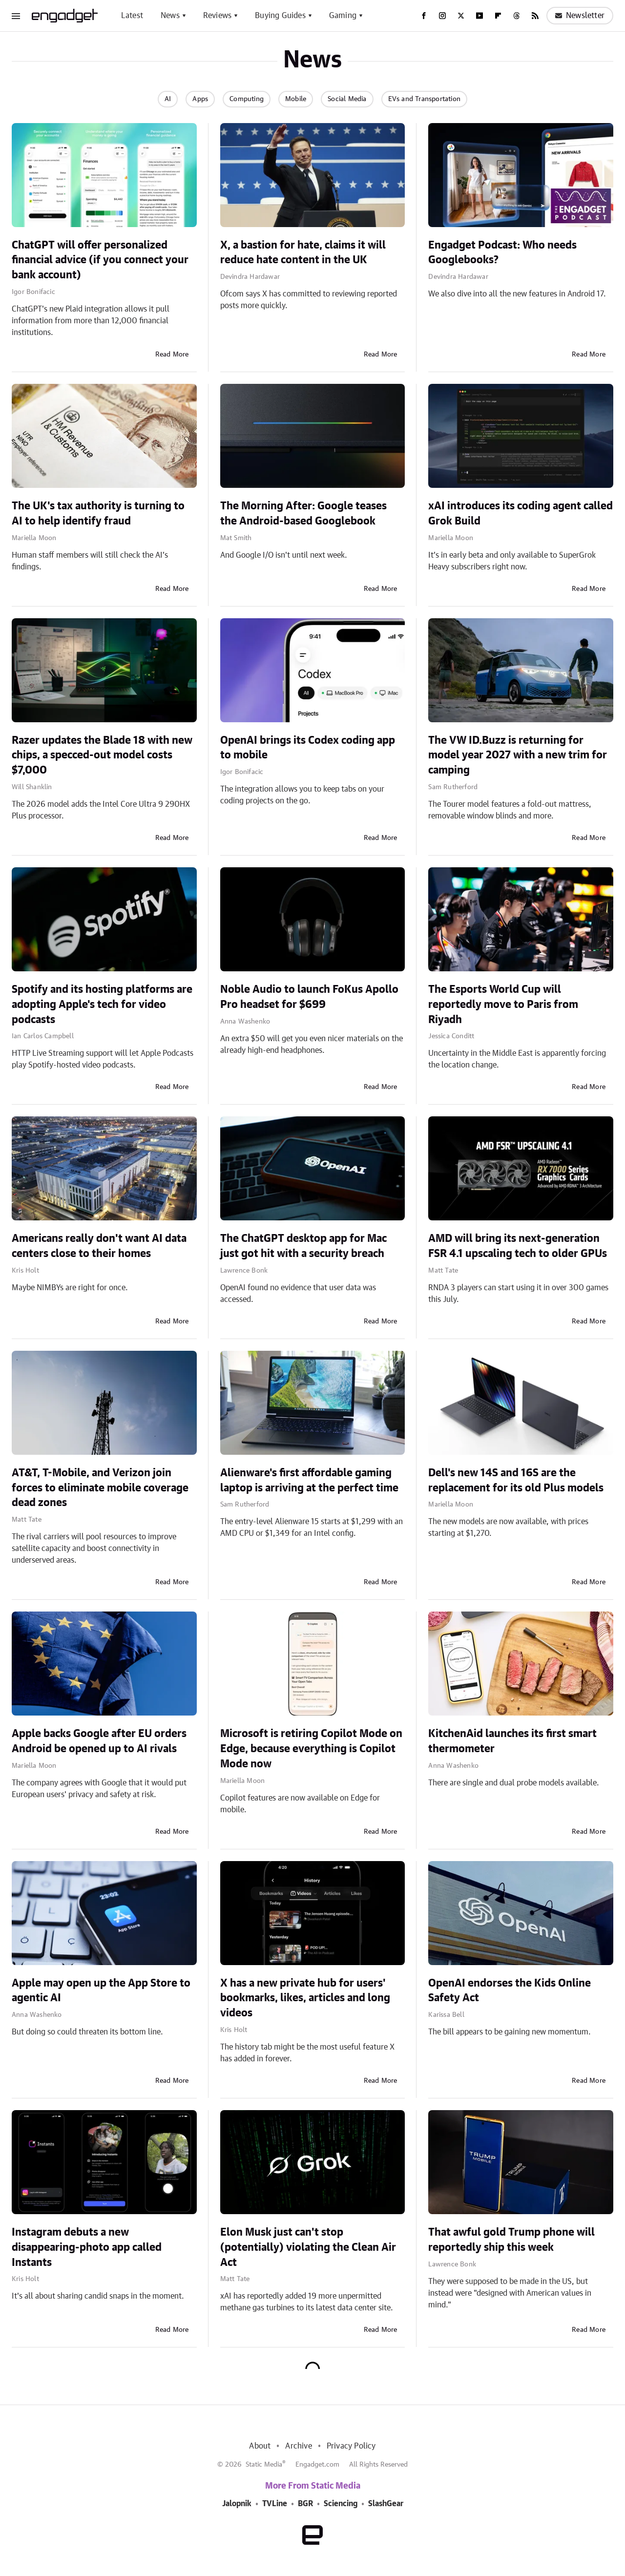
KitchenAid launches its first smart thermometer (512, 1741)
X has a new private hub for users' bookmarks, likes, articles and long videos (305, 1998)
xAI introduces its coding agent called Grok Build (520, 513)
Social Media (347, 99)
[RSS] (535, 15)
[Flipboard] (498, 15)
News (170, 16)
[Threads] (516, 15)
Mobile (295, 99)
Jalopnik (236, 2504)
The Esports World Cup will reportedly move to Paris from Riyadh (503, 1004)
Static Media (264, 2464)
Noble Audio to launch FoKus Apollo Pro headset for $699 (309, 997)
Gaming (342, 16)
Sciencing (340, 2504)
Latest (132, 16)
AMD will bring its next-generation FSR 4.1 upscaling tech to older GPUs (517, 1246)
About (260, 2446)
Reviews (217, 16)
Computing (246, 99)
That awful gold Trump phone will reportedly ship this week (511, 2240)
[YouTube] (479, 15)
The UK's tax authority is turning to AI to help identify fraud (98, 513)
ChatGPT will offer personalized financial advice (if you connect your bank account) (100, 260)
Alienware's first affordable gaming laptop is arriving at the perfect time (309, 1480)
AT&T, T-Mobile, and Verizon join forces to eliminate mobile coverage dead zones (100, 1487)
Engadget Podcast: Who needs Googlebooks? (502, 253)
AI (168, 99)
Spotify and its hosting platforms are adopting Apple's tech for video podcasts (102, 1004)
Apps (200, 99)
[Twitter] (461, 15)
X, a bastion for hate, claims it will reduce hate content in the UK (303, 253)
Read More (172, 354)
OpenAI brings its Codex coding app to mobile (307, 748)
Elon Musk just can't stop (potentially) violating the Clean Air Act (308, 2247)
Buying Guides (280, 16)
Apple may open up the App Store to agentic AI (101, 1991)
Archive (298, 2446)
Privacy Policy (351, 2446)
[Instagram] (442, 15)
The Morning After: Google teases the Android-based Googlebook (303, 513)
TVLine (274, 2504)
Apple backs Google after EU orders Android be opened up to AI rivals (99, 1741)
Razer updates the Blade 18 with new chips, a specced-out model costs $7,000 (102, 755)
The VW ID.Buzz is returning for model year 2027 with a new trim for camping (517, 755)
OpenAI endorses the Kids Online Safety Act (509, 1991)
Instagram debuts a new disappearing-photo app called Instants (87, 2247)
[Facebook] (424, 15)
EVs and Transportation (424, 99)
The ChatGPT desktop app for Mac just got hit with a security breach (303, 1246)
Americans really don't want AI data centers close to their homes (99, 1246)
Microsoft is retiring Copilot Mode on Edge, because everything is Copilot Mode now (311, 1748)
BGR (305, 2504)
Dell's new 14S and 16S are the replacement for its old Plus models (516, 1480)
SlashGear (385, 2504)
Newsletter (579, 16)
